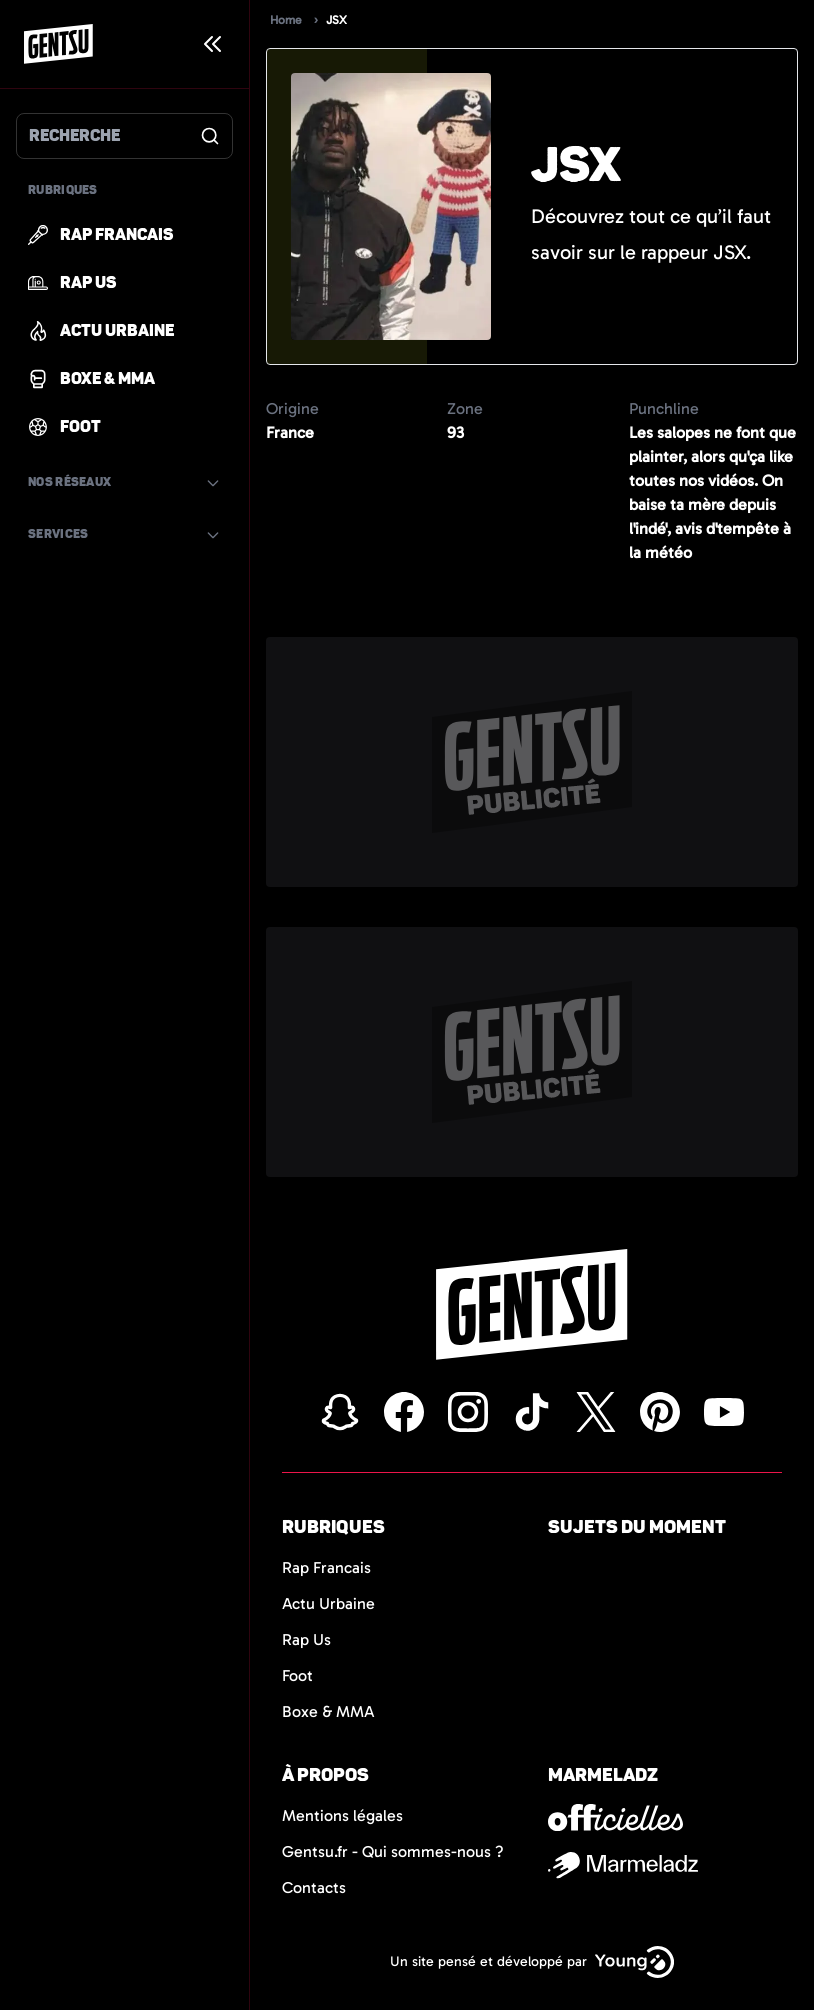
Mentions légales (342, 1815)
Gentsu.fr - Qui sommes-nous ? (393, 1851)
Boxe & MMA (328, 1711)
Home (286, 20)
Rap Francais (326, 1567)
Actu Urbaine (328, 1603)
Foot (297, 1675)
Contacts (314, 1887)
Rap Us (306, 1639)
